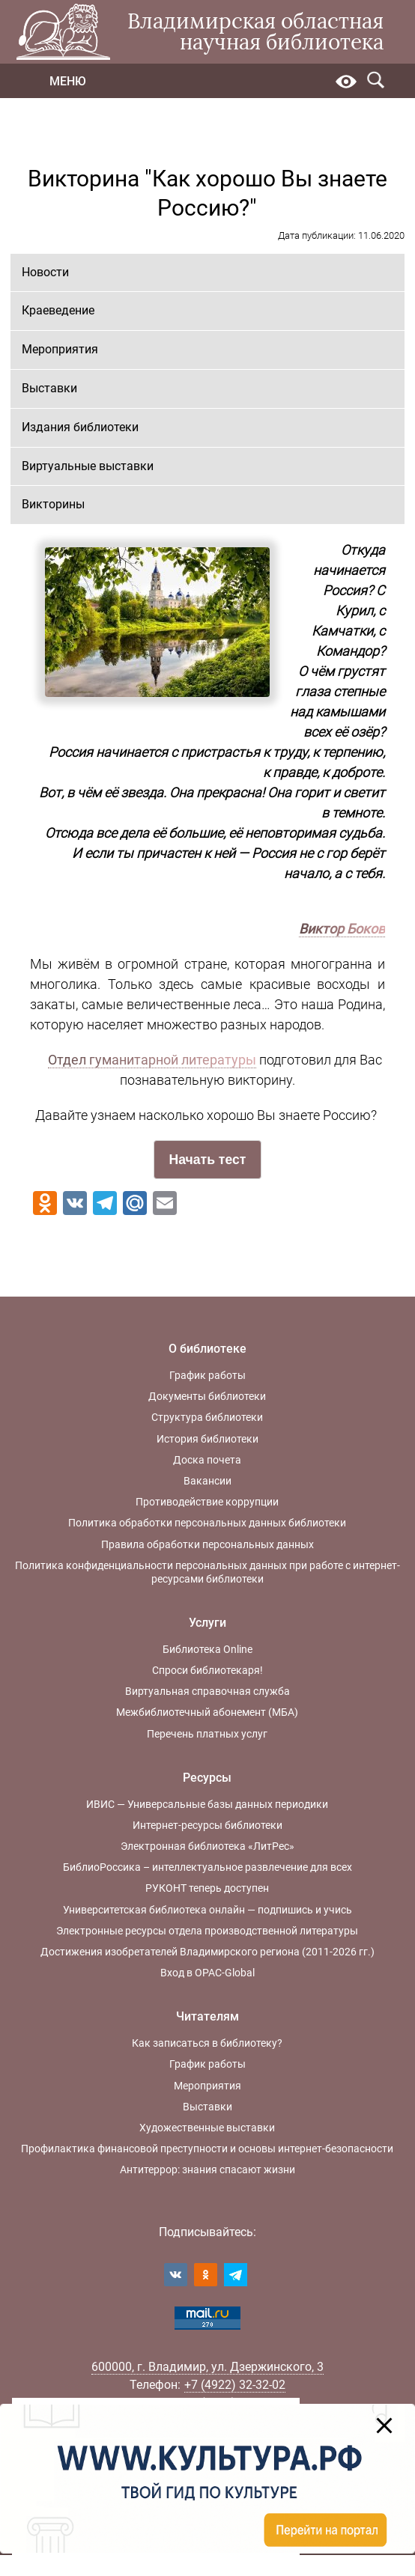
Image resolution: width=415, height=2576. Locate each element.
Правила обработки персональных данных (207, 1544)
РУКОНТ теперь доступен (207, 1888)
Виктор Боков (342, 929)
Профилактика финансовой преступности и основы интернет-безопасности (207, 2149)
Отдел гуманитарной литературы (152, 1060)
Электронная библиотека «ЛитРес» (207, 1846)
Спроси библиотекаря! (207, 1670)
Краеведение (58, 310)
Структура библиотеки (207, 1417)
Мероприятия (60, 349)
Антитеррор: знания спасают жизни (207, 2169)
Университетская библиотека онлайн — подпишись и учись (207, 1910)
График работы (207, 1375)
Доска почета (207, 1460)
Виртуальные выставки (88, 466)
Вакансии (207, 1481)
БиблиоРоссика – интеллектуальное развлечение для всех (207, 1867)
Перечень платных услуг (207, 1734)
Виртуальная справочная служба (207, 1691)
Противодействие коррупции (207, 1502)
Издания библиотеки (80, 427)
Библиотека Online (207, 1649)
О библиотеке (207, 1349)
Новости (45, 272)
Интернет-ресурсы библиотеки (207, 1825)
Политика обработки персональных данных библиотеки (207, 1523)
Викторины (53, 504)
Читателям (207, 2016)
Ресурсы (207, 1777)
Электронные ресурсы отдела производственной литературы (207, 1931)
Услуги (207, 1623)
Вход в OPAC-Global (207, 1973)
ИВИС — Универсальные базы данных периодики (207, 1804)
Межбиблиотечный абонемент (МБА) (207, 1712)
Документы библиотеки (207, 1396)
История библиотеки (207, 1439)
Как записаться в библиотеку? (207, 2043)
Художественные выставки (207, 2128)
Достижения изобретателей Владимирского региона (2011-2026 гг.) (207, 1952)
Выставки (49, 388)
